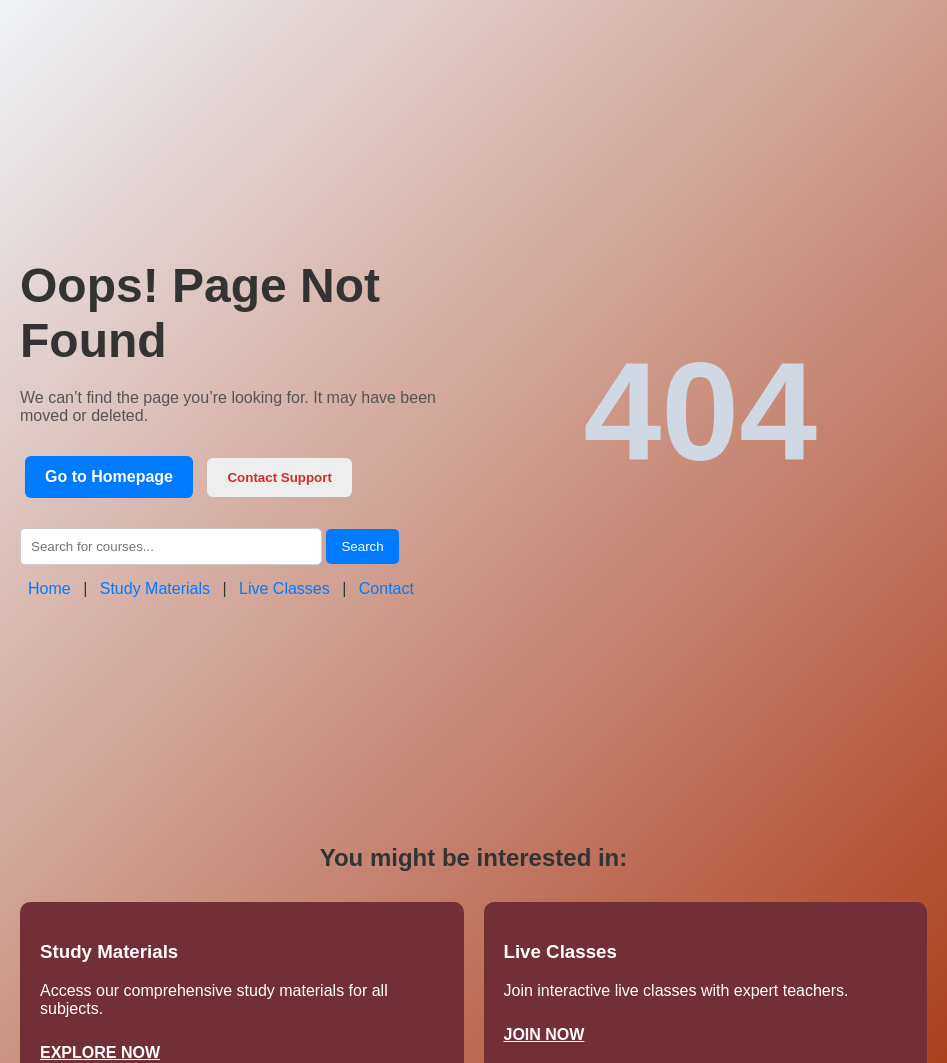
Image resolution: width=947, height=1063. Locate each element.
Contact (386, 588)
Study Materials (155, 588)
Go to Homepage (109, 476)
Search (362, 546)
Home (49, 588)
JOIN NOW (544, 1034)
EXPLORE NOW (100, 1052)
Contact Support (279, 477)
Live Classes (284, 588)
